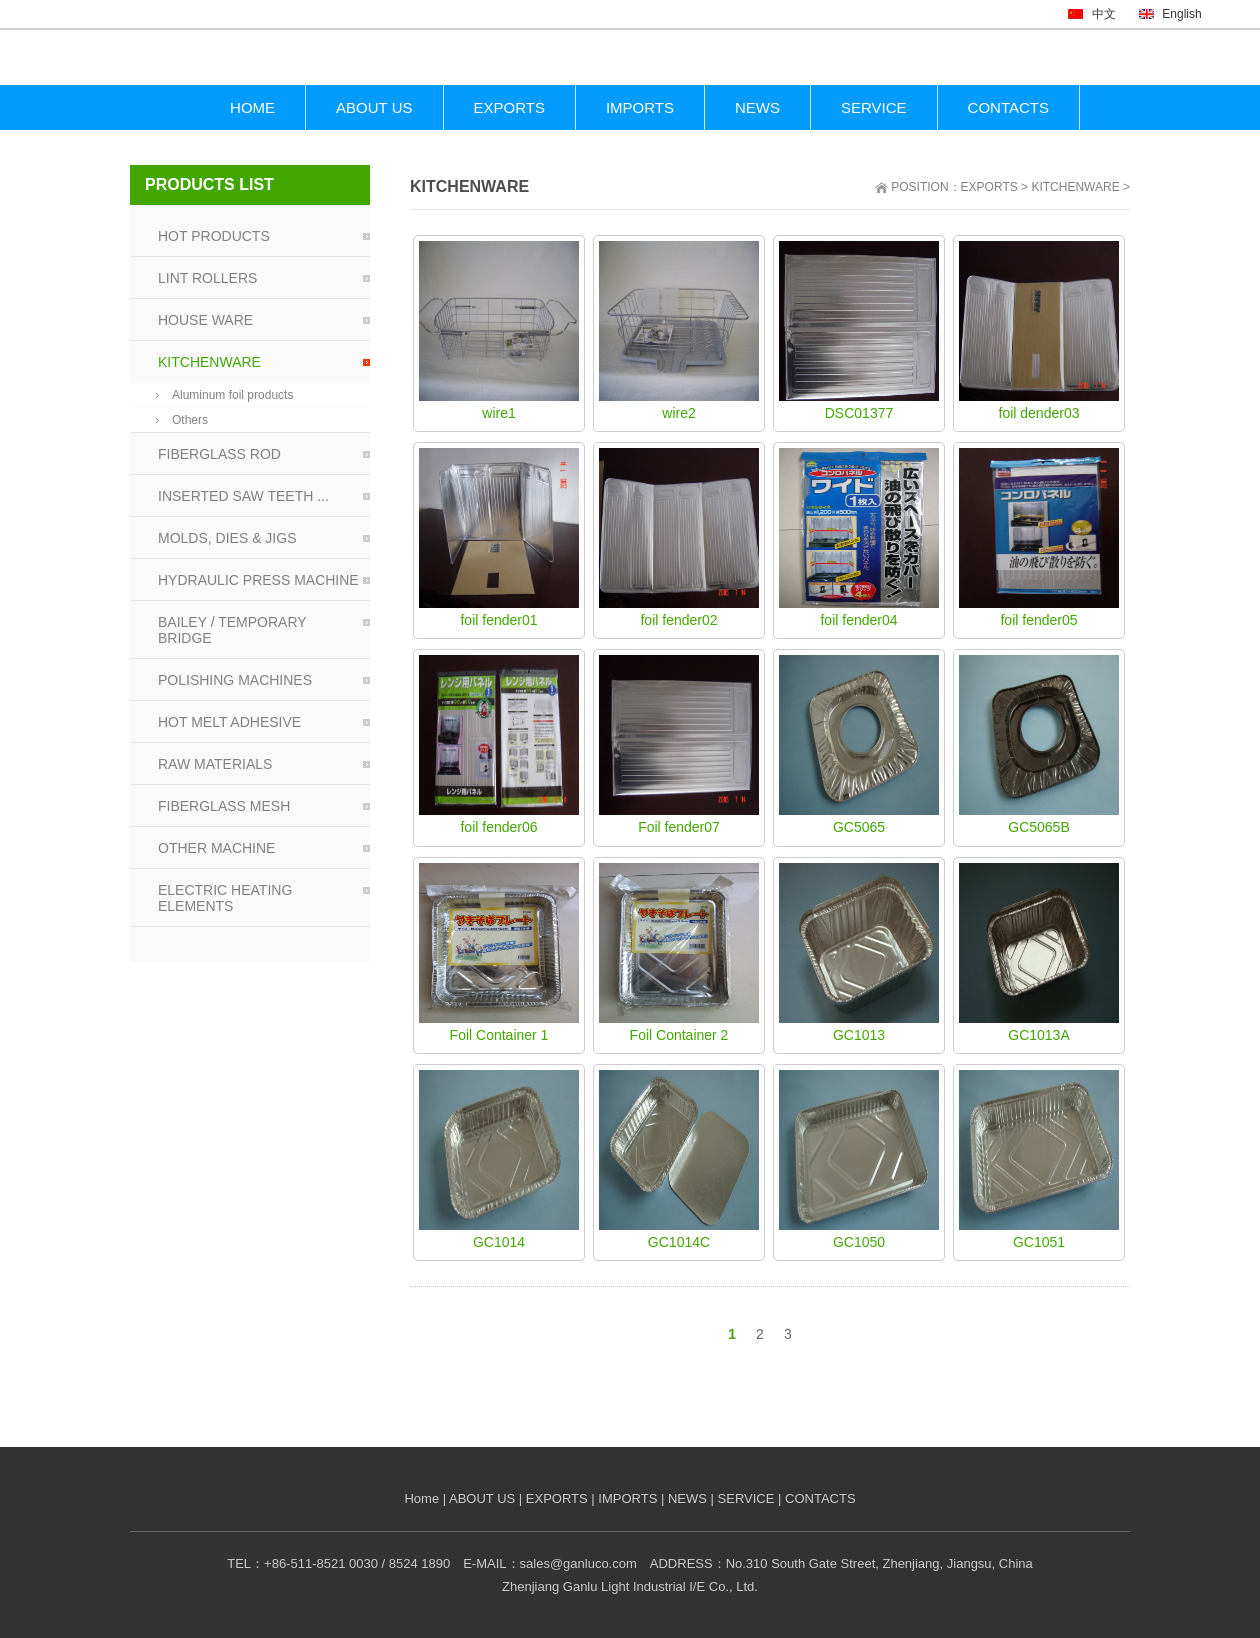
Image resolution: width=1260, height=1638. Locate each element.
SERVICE (746, 1498)
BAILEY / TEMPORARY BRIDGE (232, 630)
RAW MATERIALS (215, 764)
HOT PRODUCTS (214, 236)
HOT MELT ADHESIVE (229, 722)
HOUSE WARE (205, 320)
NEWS (687, 1498)
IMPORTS (627, 1498)
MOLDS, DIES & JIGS (227, 538)
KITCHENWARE (1075, 187)
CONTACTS (820, 1498)
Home (421, 1498)
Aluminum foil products (232, 395)
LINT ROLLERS (207, 278)
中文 (1091, 14)
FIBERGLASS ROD (219, 454)
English (1170, 14)
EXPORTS (989, 187)
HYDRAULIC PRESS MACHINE (258, 580)
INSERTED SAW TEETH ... (243, 496)
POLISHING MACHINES (235, 680)
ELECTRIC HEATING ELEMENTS (225, 898)
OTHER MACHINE (216, 848)
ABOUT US (482, 1498)
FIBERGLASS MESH (224, 806)
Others (190, 420)
